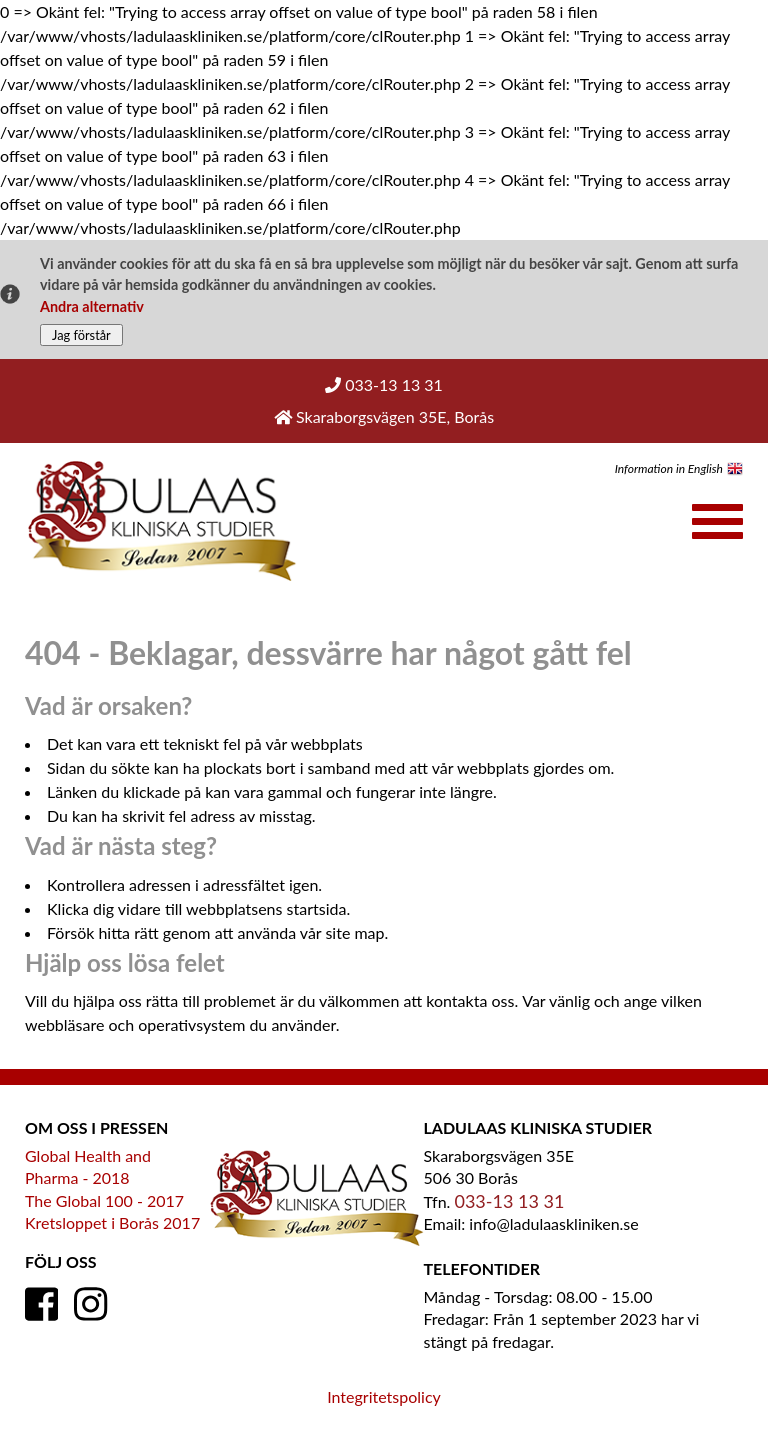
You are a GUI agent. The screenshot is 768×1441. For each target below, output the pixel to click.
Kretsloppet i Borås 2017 (112, 1222)
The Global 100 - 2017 (104, 1200)
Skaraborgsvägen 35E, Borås (384, 416)
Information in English (669, 468)
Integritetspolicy (384, 1396)
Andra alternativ (92, 306)
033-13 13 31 (384, 384)
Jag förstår (81, 335)
